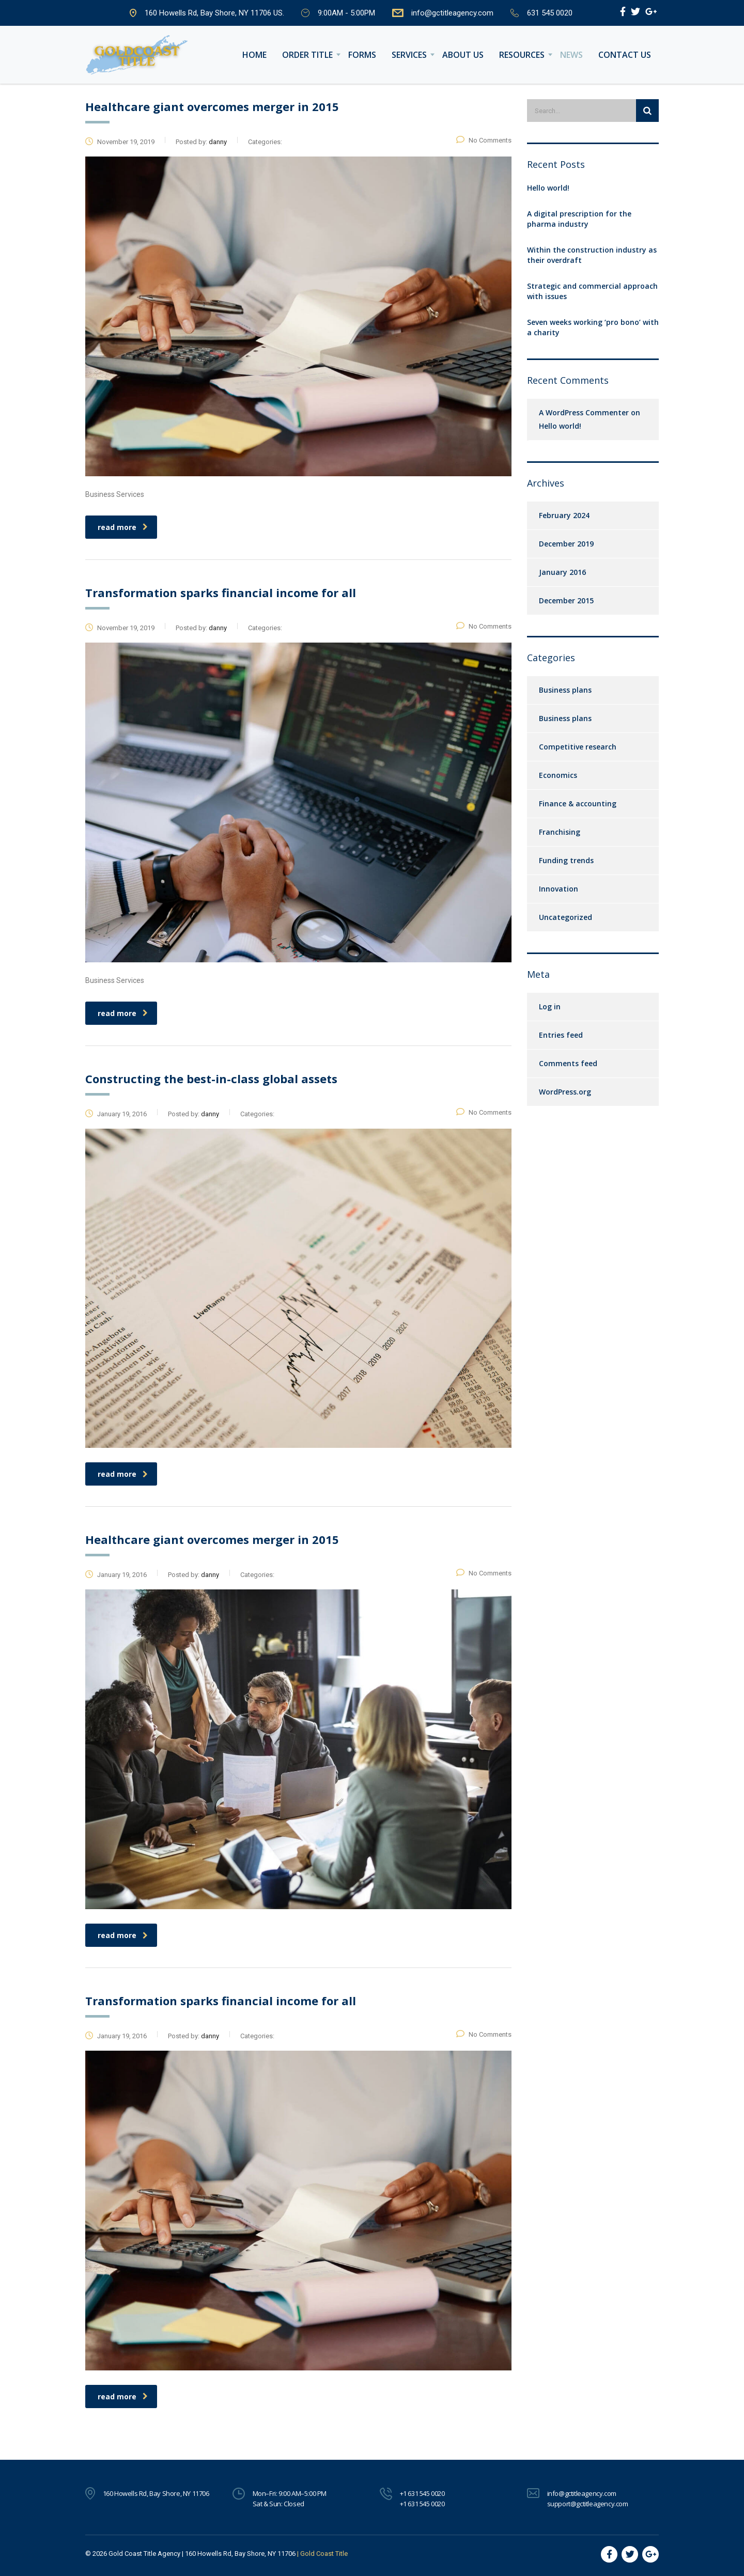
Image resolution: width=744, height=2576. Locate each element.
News (571, 54)
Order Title (307, 54)
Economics (558, 775)
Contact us (624, 54)
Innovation (558, 889)
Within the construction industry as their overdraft (592, 255)
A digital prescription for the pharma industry (579, 219)
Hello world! (548, 188)
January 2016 (562, 572)
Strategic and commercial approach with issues (592, 291)
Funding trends (566, 860)
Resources (522, 54)
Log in (550, 1006)
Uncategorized (565, 917)
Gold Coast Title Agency (144, 2553)
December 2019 (566, 544)
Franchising (559, 832)
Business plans (565, 690)
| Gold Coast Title (322, 2553)
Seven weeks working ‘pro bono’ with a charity (593, 327)
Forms (362, 54)
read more (123, 527)
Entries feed (561, 1035)
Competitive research (577, 747)
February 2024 (564, 515)
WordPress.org (565, 1092)
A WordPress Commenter (584, 412)
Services (409, 54)
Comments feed (568, 1063)
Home (254, 54)
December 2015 (566, 600)
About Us (463, 54)
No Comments (484, 140)
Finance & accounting (577, 803)
